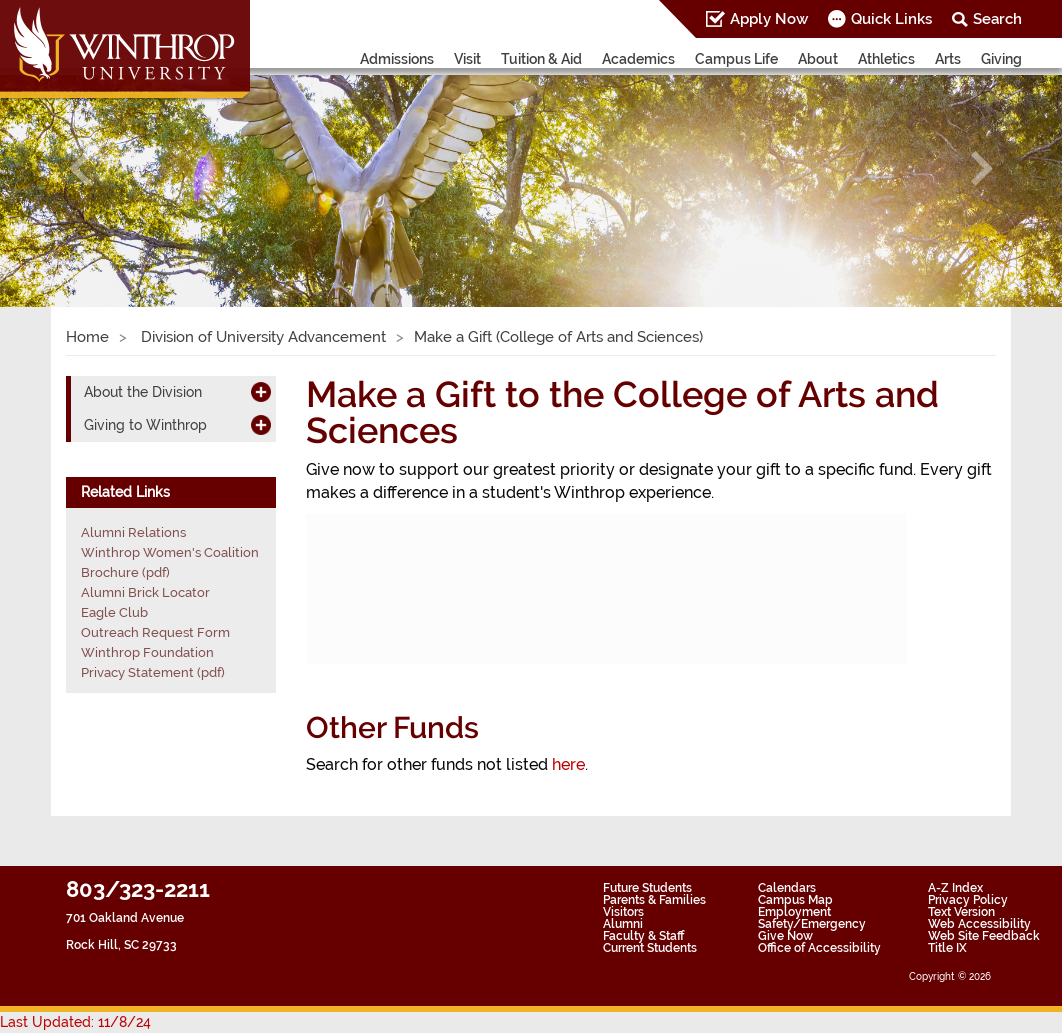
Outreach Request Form (155, 632)
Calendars (787, 888)
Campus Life (736, 59)
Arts (948, 59)
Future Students (647, 888)
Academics (638, 59)
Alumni (623, 924)
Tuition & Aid (541, 59)
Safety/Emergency (812, 924)
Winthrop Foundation (147, 652)
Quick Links (891, 19)
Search (997, 19)
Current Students (650, 948)
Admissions (397, 59)
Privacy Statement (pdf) (153, 672)
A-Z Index (955, 888)
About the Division (143, 392)
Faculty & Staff (643, 936)
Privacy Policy (968, 900)
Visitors (623, 912)
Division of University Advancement (261, 337)
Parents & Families (654, 900)
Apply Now (769, 19)
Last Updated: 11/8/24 (75, 1022)
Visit (467, 59)
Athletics (886, 59)
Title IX (947, 948)
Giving (1001, 59)
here (568, 764)
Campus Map (795, 900)
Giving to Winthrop (145, 425)
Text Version (961, 912)
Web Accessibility (979, 924)
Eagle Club (114, 612)
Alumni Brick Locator (145, 592)
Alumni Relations (133, 532)
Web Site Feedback (984, 936)
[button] (79, 169)
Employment (794, 912)
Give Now (785, 936)
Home (87, 337)
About (818, 59)
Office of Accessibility (819, 948)
